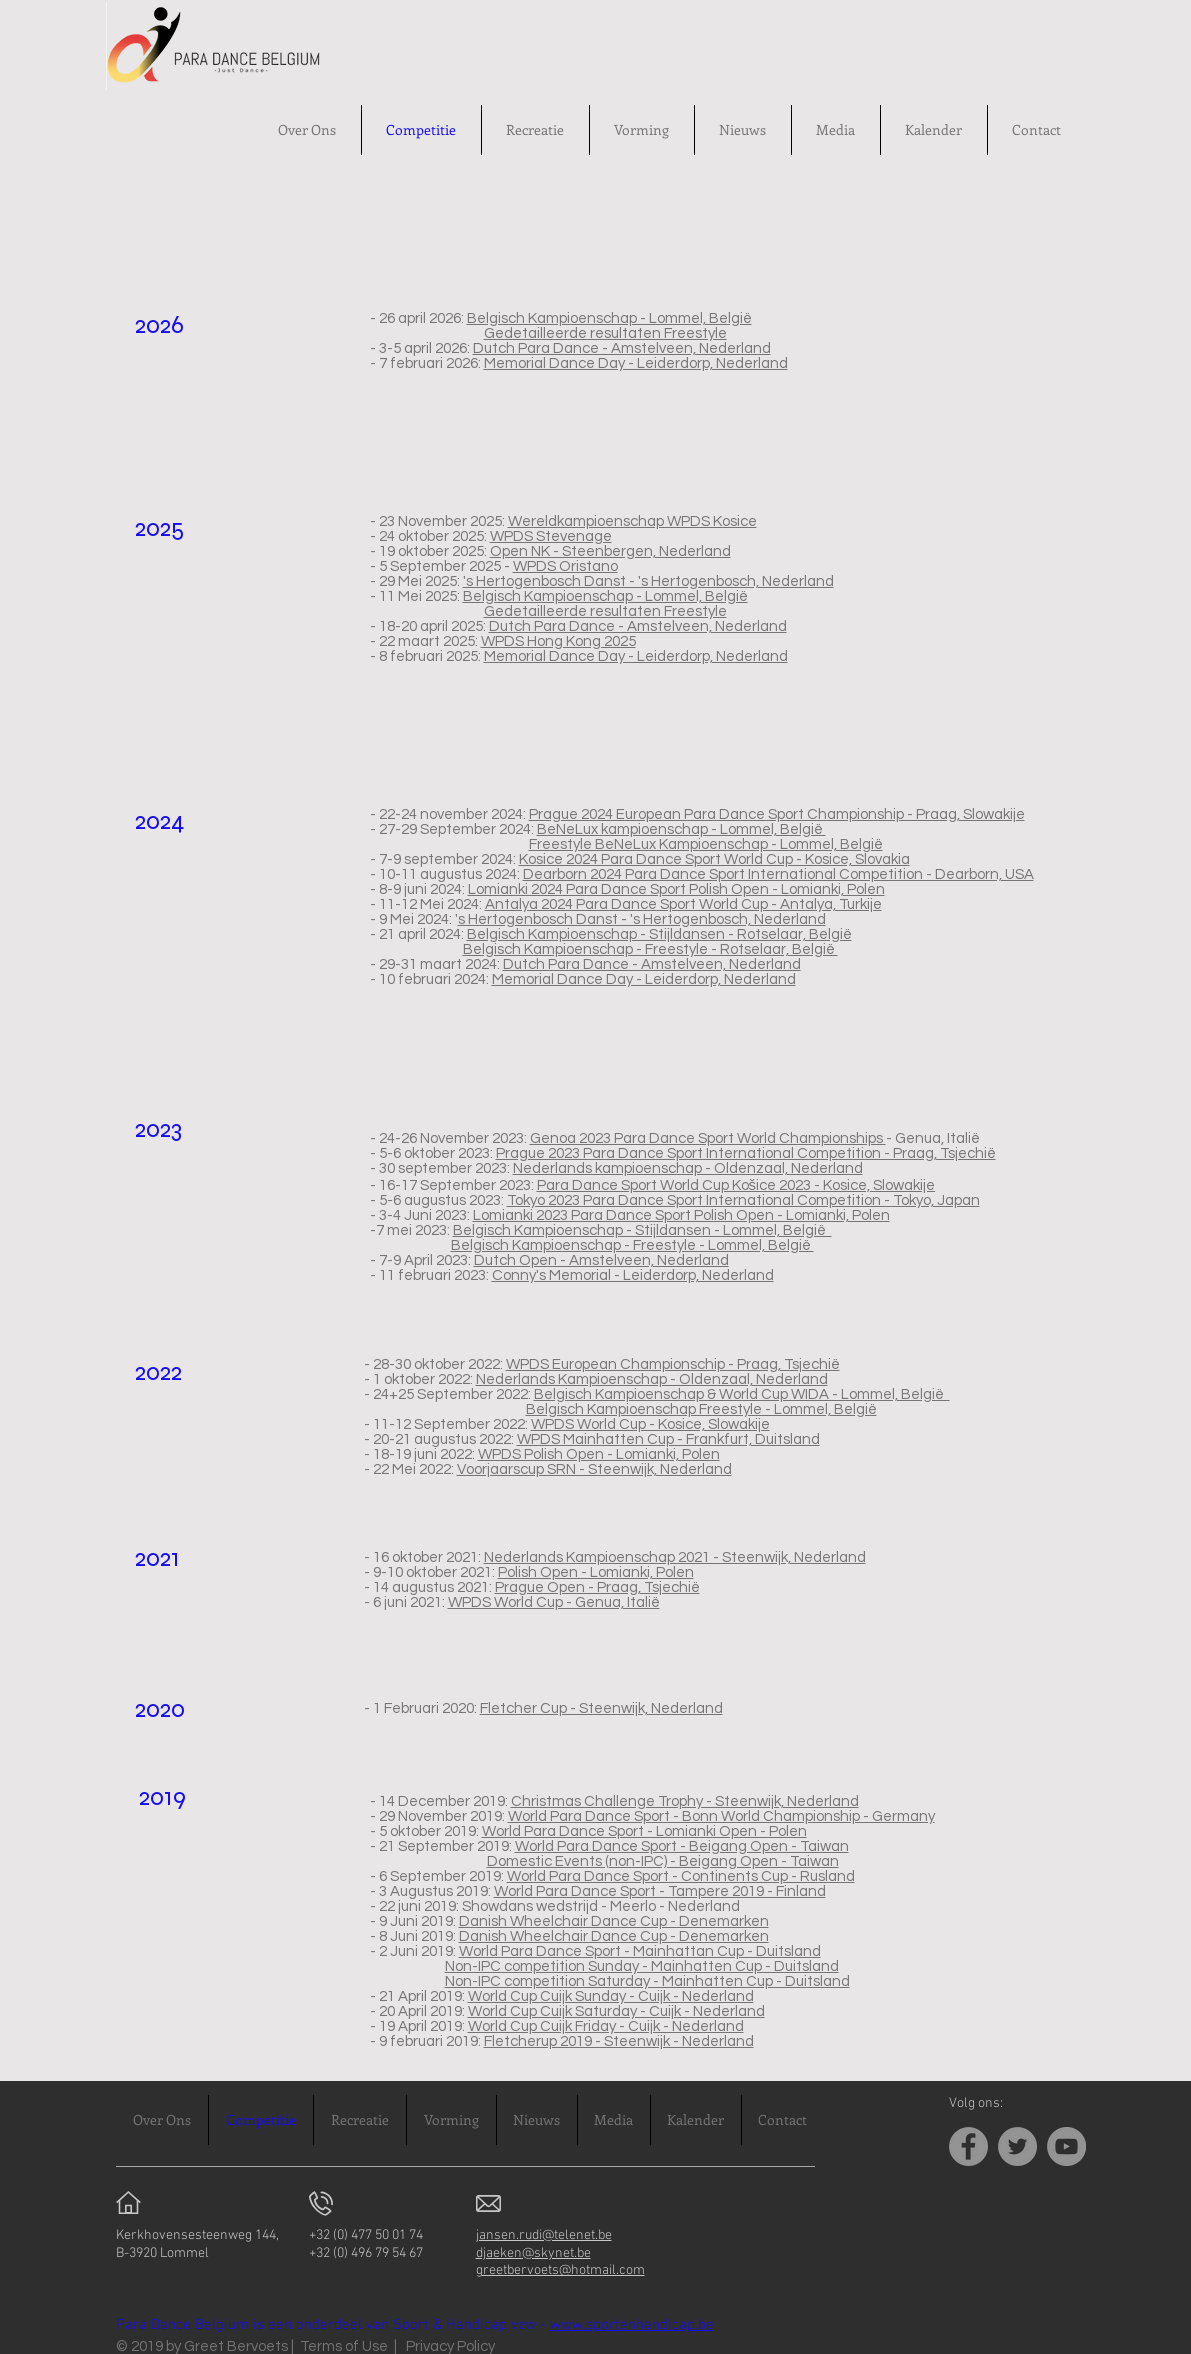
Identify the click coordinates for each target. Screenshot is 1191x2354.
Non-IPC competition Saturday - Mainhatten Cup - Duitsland (647, 1981)
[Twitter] (1017, 2146)
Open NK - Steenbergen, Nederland (610, 551)
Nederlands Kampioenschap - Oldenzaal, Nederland (652, 1379)
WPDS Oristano (565, 566)
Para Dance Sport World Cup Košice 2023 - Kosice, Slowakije (736, 1185)
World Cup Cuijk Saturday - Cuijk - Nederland (616, 2011)
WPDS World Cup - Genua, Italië (554, 1602)
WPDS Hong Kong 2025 (558, 641)
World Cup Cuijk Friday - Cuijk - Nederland (606, 2026)
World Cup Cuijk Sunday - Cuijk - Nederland (611, 1996)
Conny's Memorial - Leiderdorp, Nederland (633, 1275)
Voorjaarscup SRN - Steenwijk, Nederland (594, 1469)
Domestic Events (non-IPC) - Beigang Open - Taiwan (663, 1861)
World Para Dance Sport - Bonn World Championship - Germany (721, 1816)
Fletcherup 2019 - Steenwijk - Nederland (619, 2041)
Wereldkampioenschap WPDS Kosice (632, 521)
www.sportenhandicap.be (632, 2325)
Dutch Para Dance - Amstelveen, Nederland (622, 348)
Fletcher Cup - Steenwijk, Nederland (601, 1708)
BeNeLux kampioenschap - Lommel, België (681, 829)
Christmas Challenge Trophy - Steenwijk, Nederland (685, 1801)
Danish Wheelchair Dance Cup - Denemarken (614, 1921)
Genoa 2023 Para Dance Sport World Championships (708, 1138)
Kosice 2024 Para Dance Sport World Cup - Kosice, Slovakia (714, 859)
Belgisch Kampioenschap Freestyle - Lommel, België (701, 1409)
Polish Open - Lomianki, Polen (596, 1572)
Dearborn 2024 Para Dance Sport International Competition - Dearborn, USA (778, 874)
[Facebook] (968, 2146)
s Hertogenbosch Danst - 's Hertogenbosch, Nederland (642, 919)
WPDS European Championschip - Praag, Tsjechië (673, 1364)
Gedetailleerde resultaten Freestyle (605, 333)
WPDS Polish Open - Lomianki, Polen (599, 1454)
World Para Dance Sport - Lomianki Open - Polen (644, 1831)
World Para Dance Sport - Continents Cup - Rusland (681, 1876)
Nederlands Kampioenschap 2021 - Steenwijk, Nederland (675, 1557)
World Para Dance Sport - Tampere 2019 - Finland (660, 1891)
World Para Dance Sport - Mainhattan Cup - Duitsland (640, 1951)
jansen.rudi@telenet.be (544, 2235)
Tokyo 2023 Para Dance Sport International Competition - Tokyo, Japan (743, 1200)
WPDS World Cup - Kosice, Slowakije (650, 1424)
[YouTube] (1066, 2146)
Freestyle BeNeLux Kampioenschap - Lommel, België (706, 844)
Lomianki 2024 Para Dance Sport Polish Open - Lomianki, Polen (676, 889)
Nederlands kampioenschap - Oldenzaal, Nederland (688, 1168)
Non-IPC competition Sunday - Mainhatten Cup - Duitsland (642, 1966)
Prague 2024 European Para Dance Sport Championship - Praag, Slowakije (777, 814)
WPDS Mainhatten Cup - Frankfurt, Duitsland (668, 1439)
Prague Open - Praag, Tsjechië (597, 1587)
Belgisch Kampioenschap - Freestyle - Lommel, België (632, 1245)
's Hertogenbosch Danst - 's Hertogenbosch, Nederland (648, 581)
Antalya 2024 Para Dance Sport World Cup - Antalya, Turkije (683, 904)
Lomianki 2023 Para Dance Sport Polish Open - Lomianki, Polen (681, 1215)
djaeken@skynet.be (533, 2253)
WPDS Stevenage (551, 536)
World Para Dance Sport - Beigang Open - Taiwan (682, 1846)
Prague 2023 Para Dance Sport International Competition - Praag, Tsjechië (746, 1153)
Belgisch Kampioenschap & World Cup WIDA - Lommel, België (742, 1394)
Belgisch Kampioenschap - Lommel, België (609, 318)
